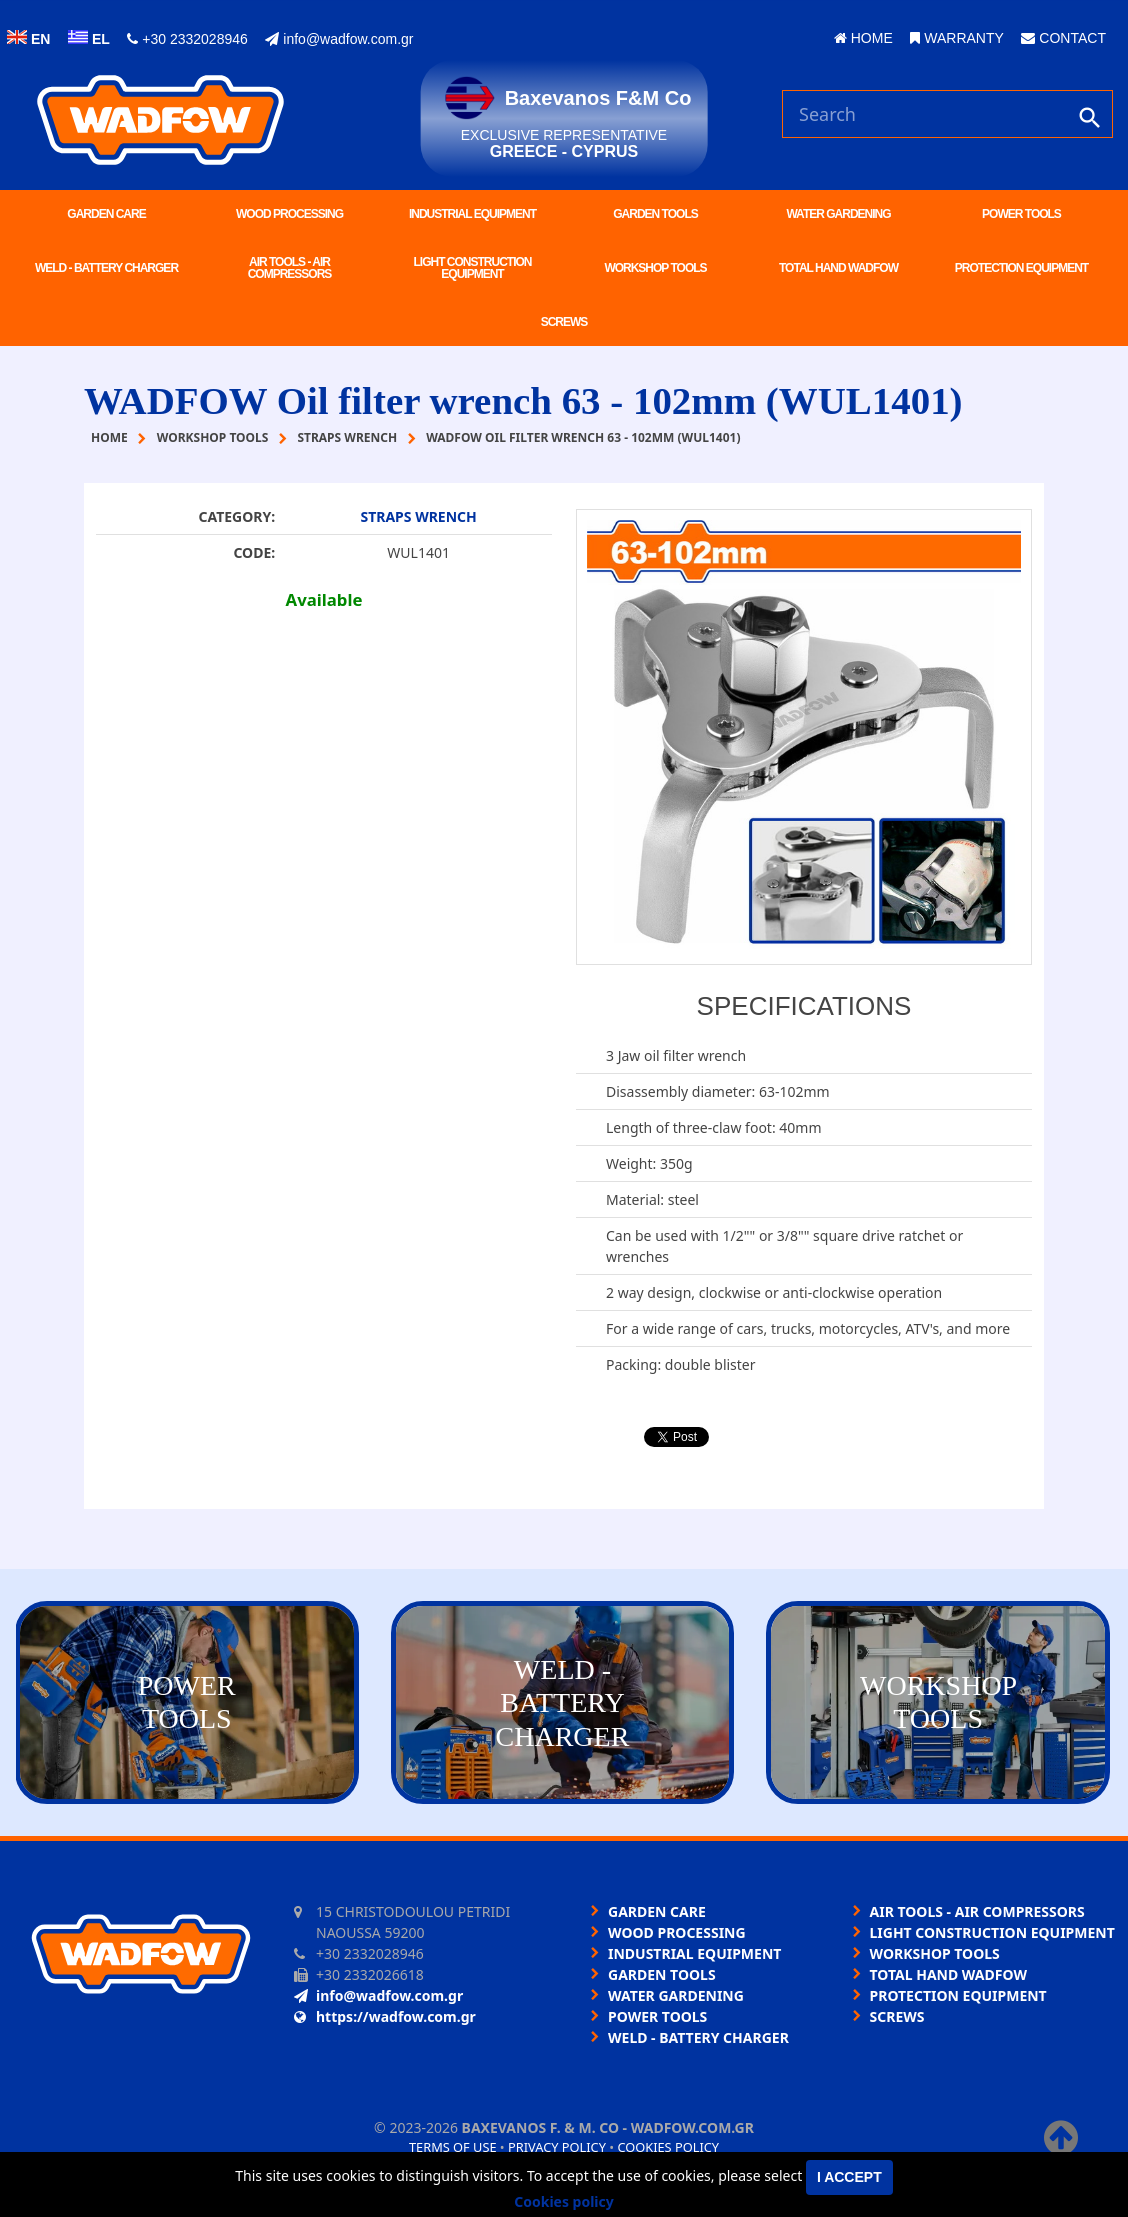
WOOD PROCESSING (289, 214)
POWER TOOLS (1021, 214)
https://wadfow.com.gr (385, 2016)
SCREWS (564, 322)
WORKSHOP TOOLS (655, 268)
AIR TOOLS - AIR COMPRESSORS (290, 268)
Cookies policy (668, 2147)
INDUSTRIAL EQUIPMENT (472, 214)
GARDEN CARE (106, 214)
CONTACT (1063, 38)
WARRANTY (956, 38)
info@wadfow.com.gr (339, 39)
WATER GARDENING (838, 214)
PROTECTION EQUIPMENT (1021, 268)
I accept (849, 2177)
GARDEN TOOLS (655, 214)
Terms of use (453, 2147)
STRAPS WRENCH (418, 516)
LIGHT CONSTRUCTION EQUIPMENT (473, 268)
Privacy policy (557, 2147)
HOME (863, 38)
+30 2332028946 (187, 39)
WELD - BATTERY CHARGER (106, 268)
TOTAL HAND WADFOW (838, 268)
